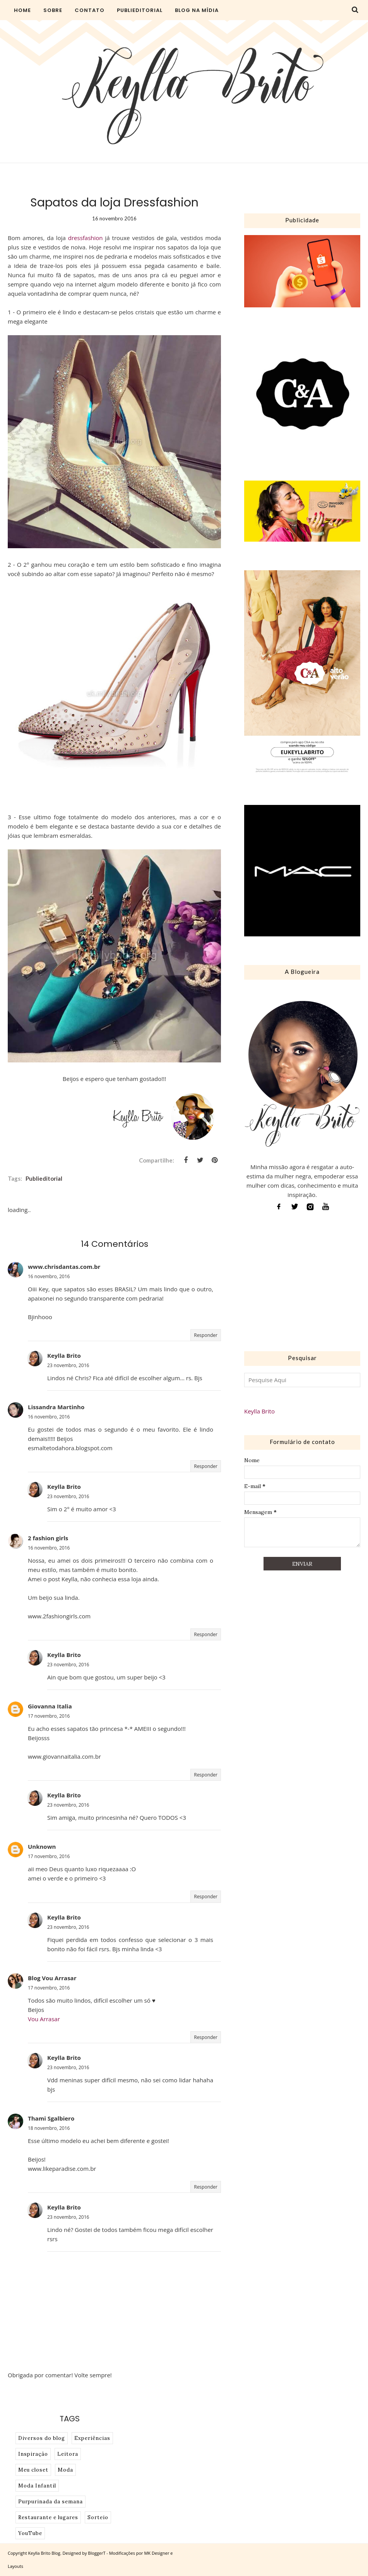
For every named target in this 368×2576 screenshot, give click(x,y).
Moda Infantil (37, 2485)
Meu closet (33, 2470)
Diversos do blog (41, 2438)
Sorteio (97, 2517)
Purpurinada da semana (50, 2501)
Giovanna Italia (50, 1706)
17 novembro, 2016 (49, 1716)
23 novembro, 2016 (68, 1365)
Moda (65, 2470)
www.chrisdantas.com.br (64, 1266)
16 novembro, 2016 (49, 1276)
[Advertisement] (302, 1283)
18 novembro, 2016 (49, 2128)
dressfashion (85, 238)
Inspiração (33, 2454)
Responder (205, 1335)
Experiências (92, 2438)
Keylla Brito (64, 1355)
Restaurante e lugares (48, 2517)
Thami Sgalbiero (51, 2118)
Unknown (42, 1846)
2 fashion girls (48, 1538)
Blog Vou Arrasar (52, 1978)
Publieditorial (44, 1178)
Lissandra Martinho (56, 1407)
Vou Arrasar (44, 2019)
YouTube (30, 2533)
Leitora (67, 2454)
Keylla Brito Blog (44, 2553)
